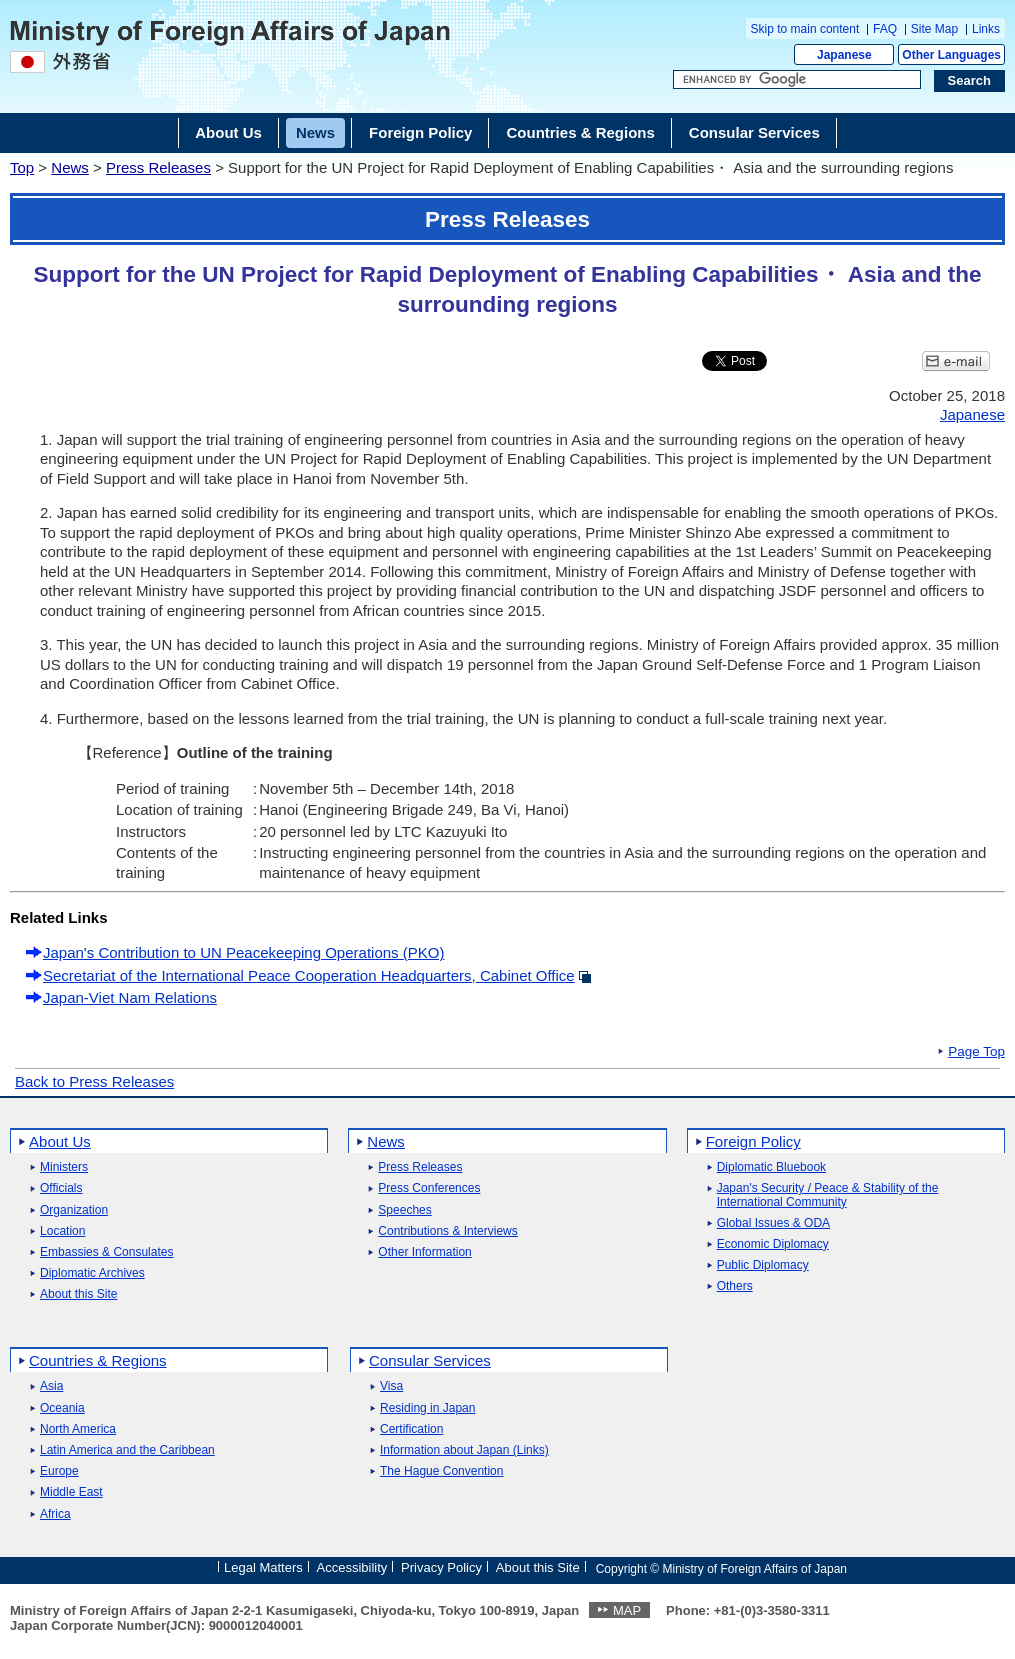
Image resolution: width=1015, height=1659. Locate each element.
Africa (55, 1514)
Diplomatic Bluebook (771, 1167)
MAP (627, 1610)
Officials (61, 1188)
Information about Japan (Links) (464, 1450)
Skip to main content (805, 29)
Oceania (62, 1408)
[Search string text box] (797, 80)
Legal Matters (263, 1567)
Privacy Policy (441, 1567)
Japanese (844, 55)
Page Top (976, 1052)
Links (986, 29)
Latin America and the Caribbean (127, 1450)
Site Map (934, 29)
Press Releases (158, 167)
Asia (51, 1386)
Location (62, 1231)
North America (78, 1429)
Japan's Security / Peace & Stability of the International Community (828, 1195)
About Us (60, 1141)
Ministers (64, 1167)
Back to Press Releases (94, 1081)
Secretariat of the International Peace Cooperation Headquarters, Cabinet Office (309, 975)
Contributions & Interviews (447, 1231)
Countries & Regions (98, 1360)
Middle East (71, 1492)
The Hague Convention (441, 1471)
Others (735, 1286)
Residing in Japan (427, 1408)
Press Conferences (429, 1188)
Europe (59, 1471)
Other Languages (951, 55)
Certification (411, 1429)
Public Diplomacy (763, 1265)
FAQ (885, 29)
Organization (74, 1210)
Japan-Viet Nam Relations (130, 997)
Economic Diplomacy (773, 1244)
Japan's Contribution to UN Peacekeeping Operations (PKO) (243, 952)
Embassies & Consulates (106, 1252)
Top (22, 167)
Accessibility (352, 1567)
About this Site (78, 1294)
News (70, 167)
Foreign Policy (753, 1141)
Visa (391, 1386)
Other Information (424, 1252)
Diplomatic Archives (92, 1273)
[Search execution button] (970, 81)
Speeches (404, 1210)
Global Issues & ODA (773, 1223)
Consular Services (430, 1360)
